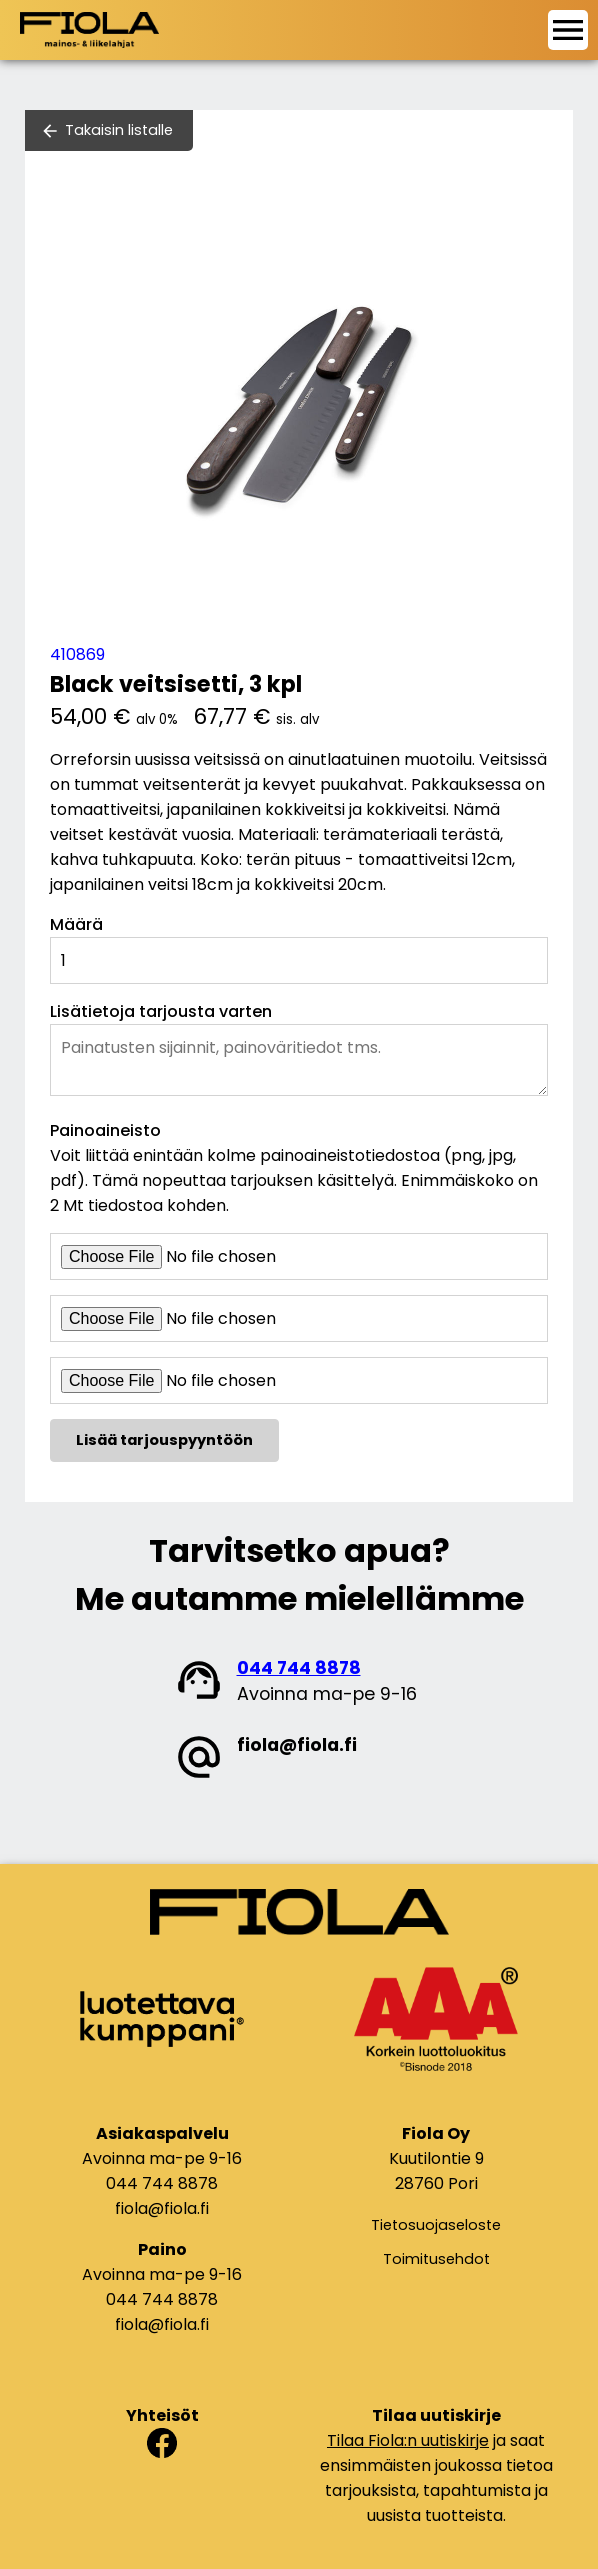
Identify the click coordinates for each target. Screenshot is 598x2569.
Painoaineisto (105, 1130)
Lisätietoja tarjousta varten (161, 1011)
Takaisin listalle (119, 130)
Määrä (76, 924)
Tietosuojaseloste (436, 2225)
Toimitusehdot (436, 2259)
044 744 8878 (299, 1668)
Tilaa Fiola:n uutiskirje (408, 2440)
